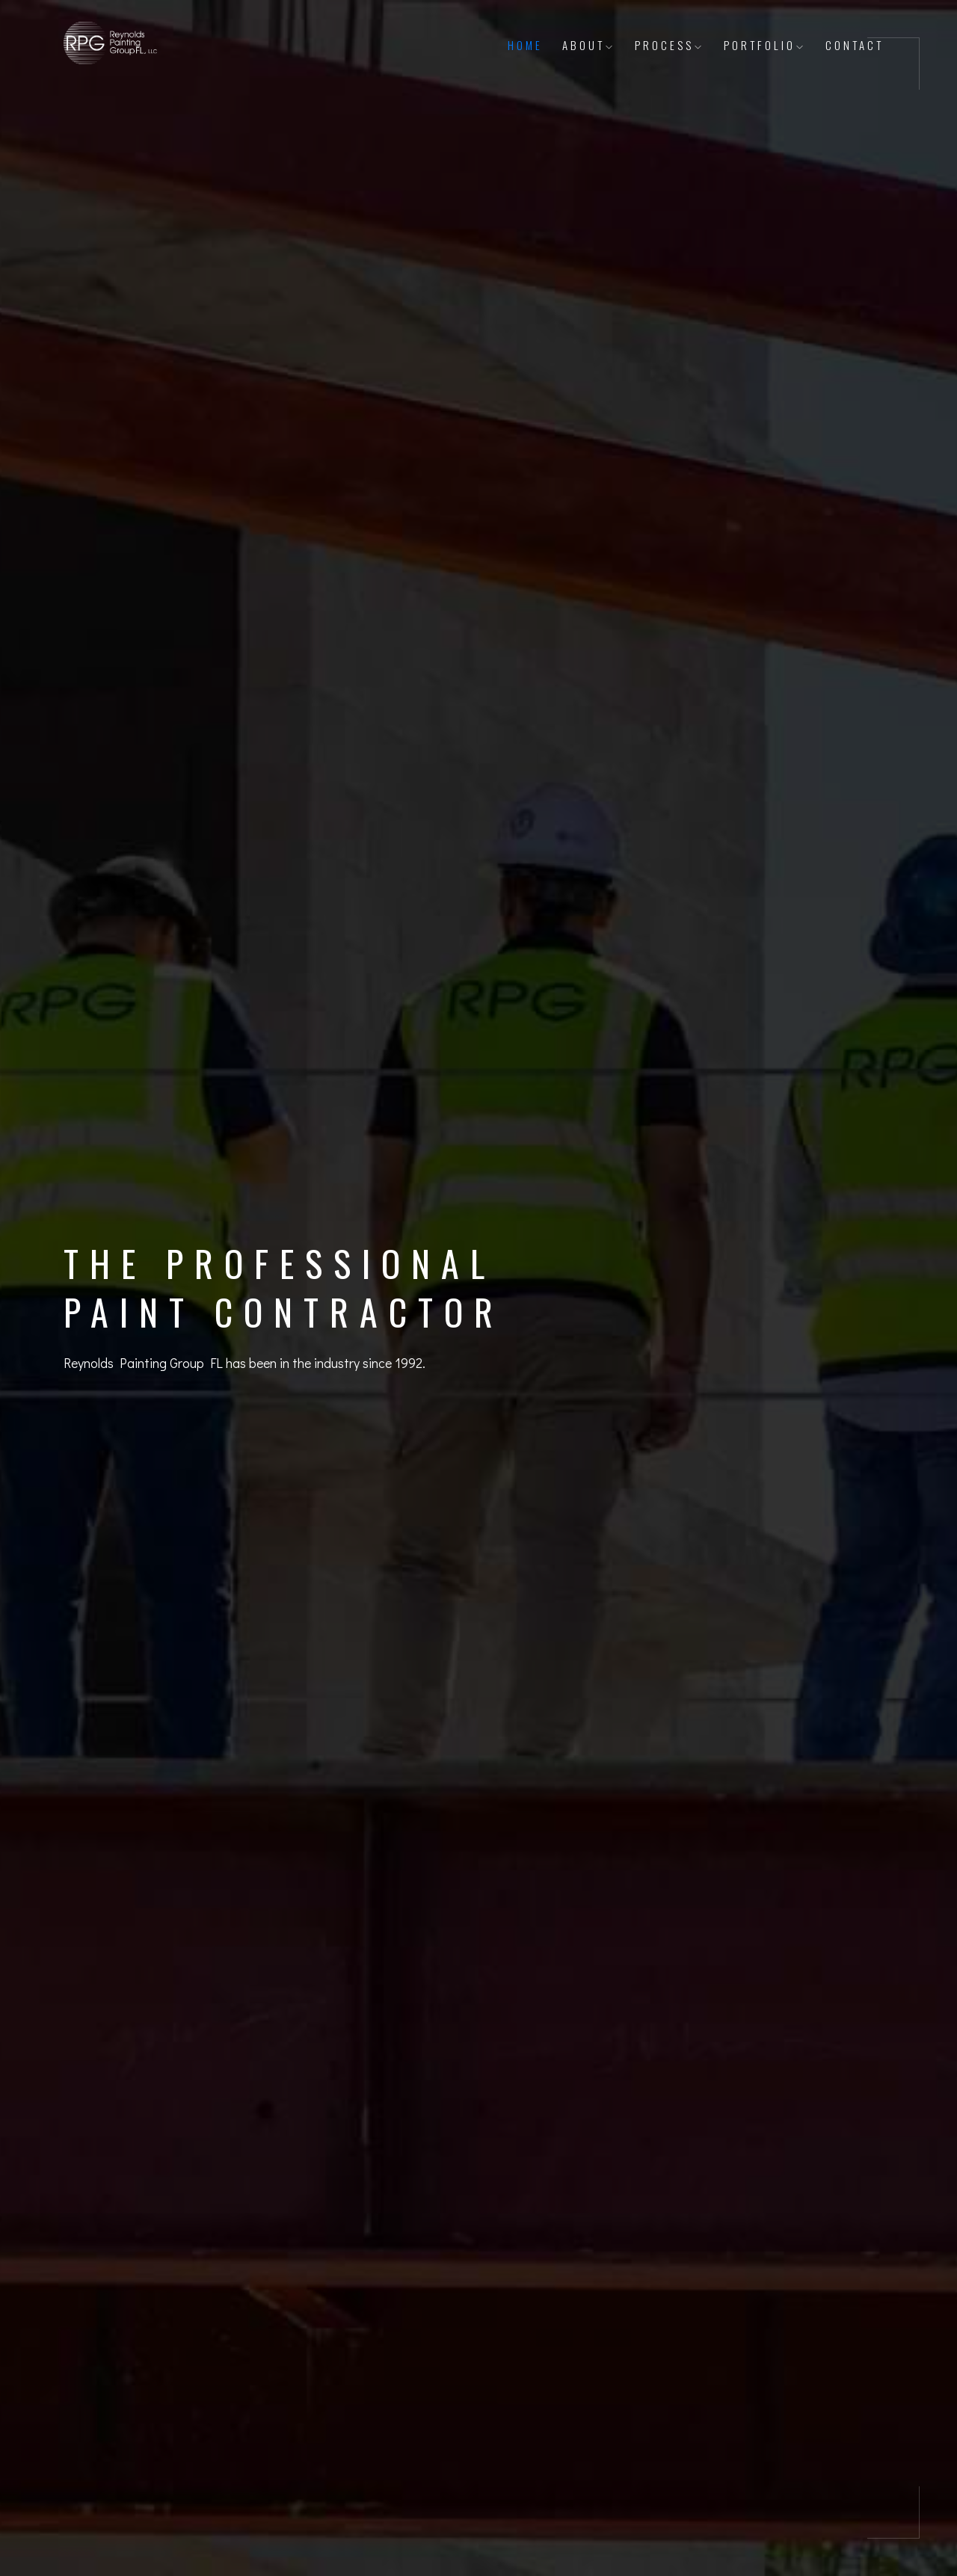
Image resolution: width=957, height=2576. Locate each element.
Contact (854, 45)
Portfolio (765, 45)
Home (525, 45)
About (588, 45)
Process (669, 45)
